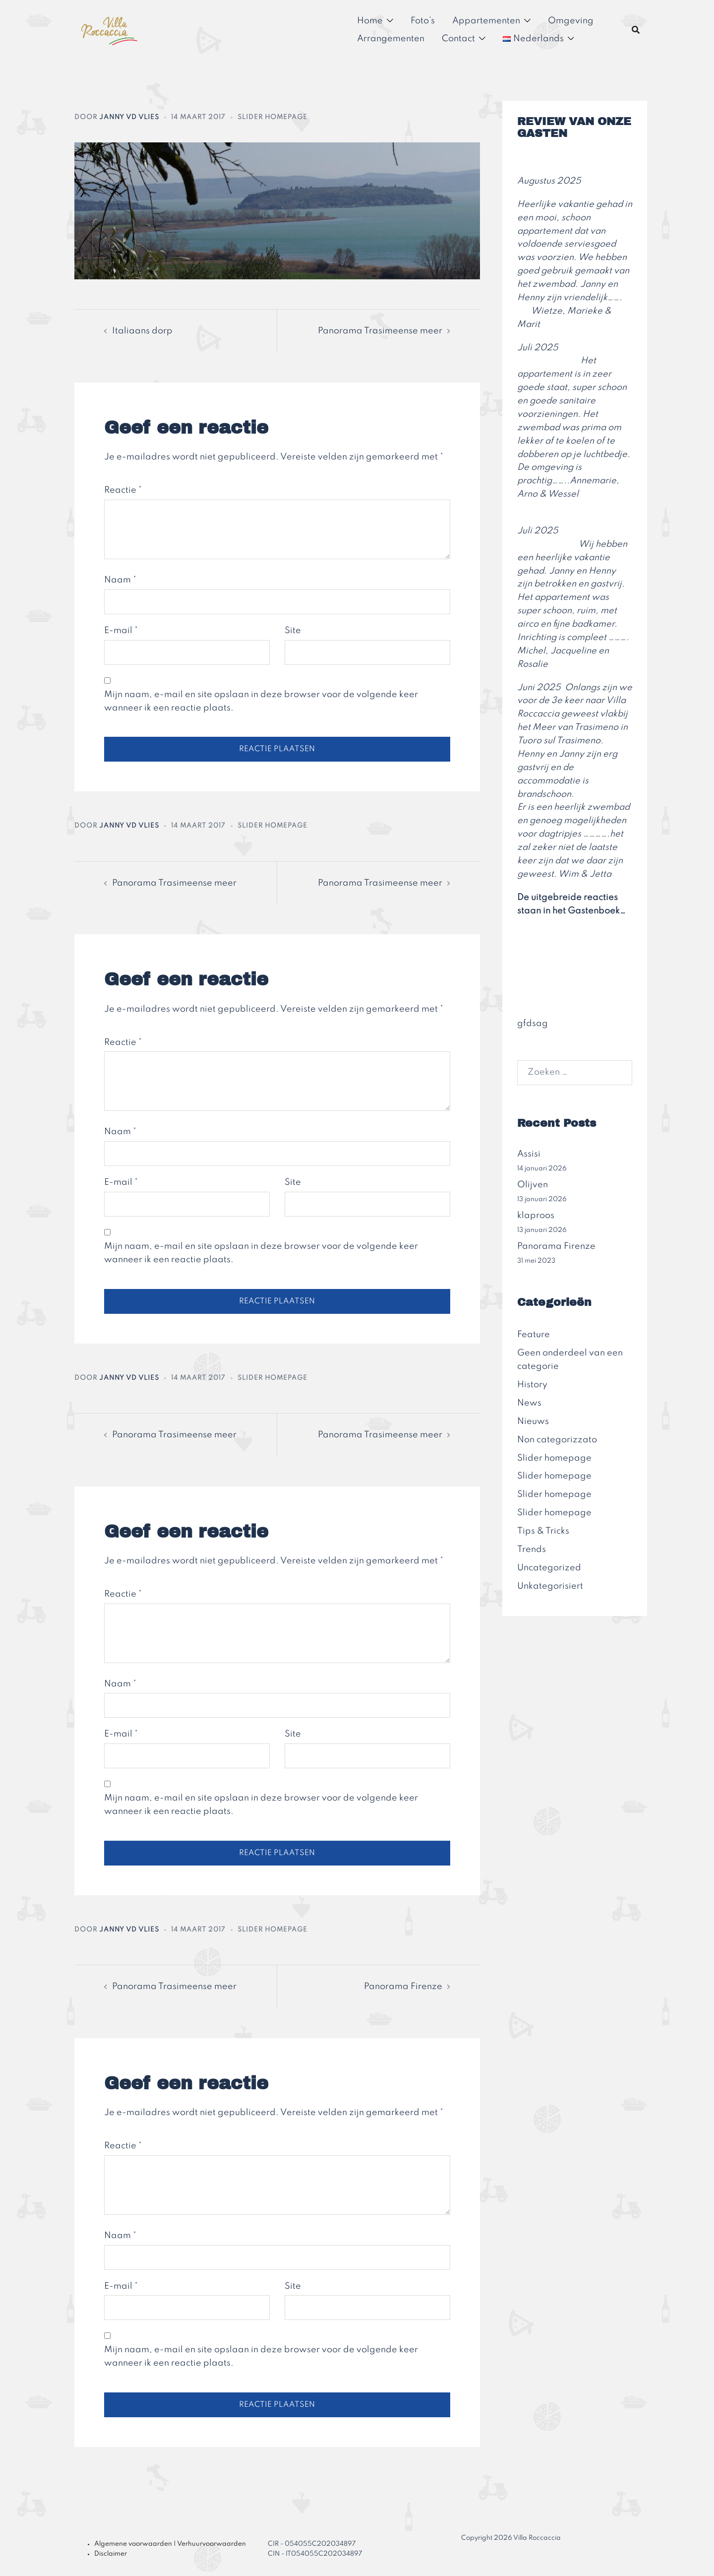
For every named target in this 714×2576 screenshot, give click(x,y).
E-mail (121, 630)
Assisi (528, 1154)
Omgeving (571, 20)
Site (293, 630)
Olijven (532, 1184)
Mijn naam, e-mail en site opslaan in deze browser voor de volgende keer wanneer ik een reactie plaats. (261, 701)
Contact (458, 38)
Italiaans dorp (142, 330)
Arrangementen (390, 38)
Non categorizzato (557, 1439)
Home (370, 20)
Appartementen (486, 20)
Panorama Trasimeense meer (380, 330)
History (532, 1384)
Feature (533, 1334)
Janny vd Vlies (129, 117)
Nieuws (533, 1421)
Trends (531, 1549)
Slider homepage (272, 117)
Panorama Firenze (403, 1986)
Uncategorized (549, 1567)
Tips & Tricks (543, 1531)
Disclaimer (110, 2554)
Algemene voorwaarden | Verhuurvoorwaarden (170, 2544)
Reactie (123, 490)
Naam (120, 580)
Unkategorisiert (550, 1586)
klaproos (535, 1215)
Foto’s (423, 20)
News (529, 1403)
